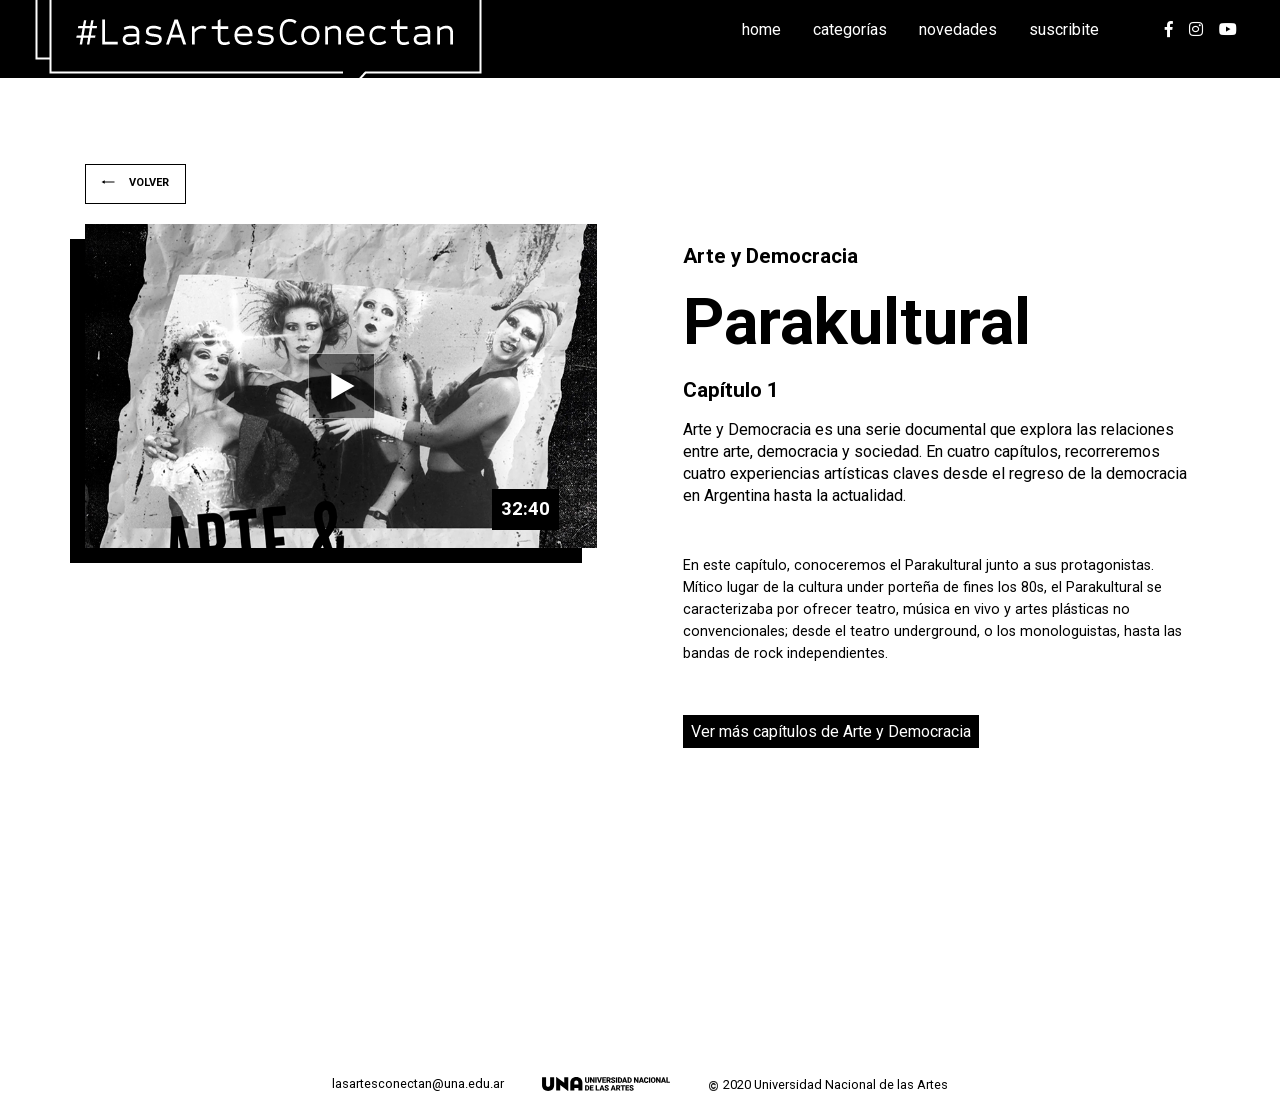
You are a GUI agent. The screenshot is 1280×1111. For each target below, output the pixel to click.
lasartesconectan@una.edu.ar (418, 1084)
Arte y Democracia (770, 256)
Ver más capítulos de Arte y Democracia (831, 731)
